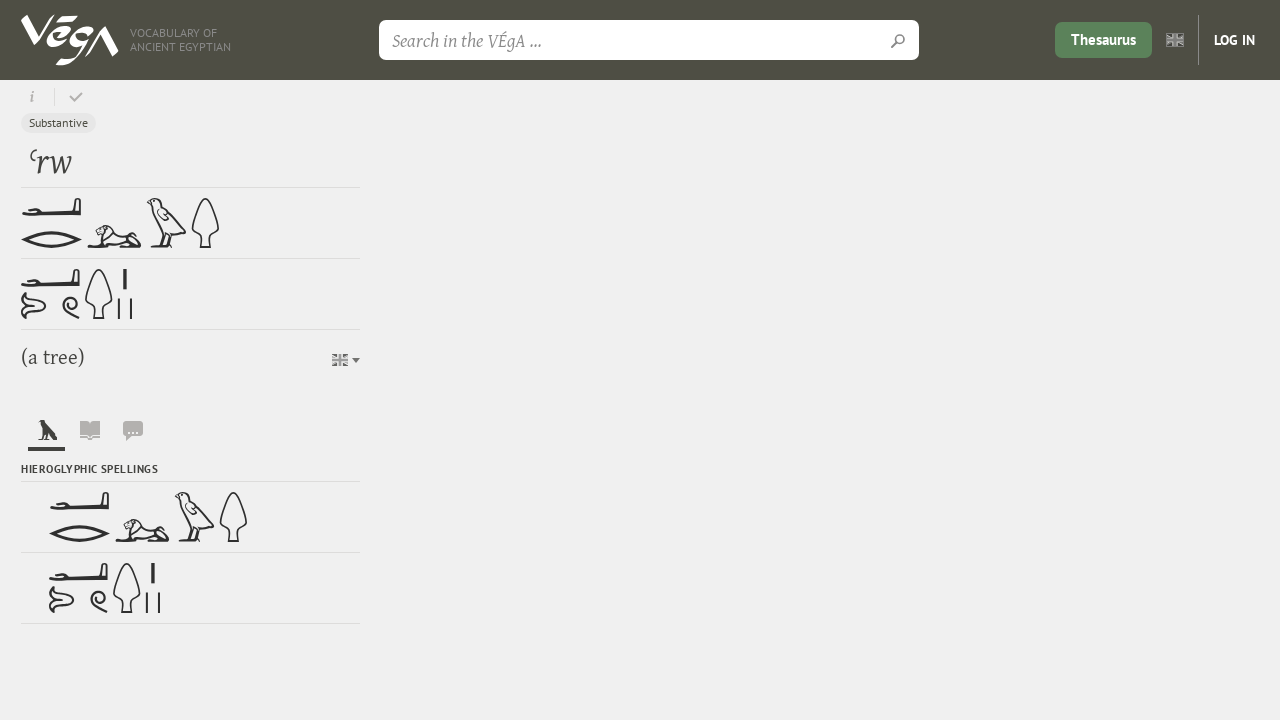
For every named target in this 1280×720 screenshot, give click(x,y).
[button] (346, 360)
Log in (1234, 40)
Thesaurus (1103, 39)
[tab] (46, 435)
